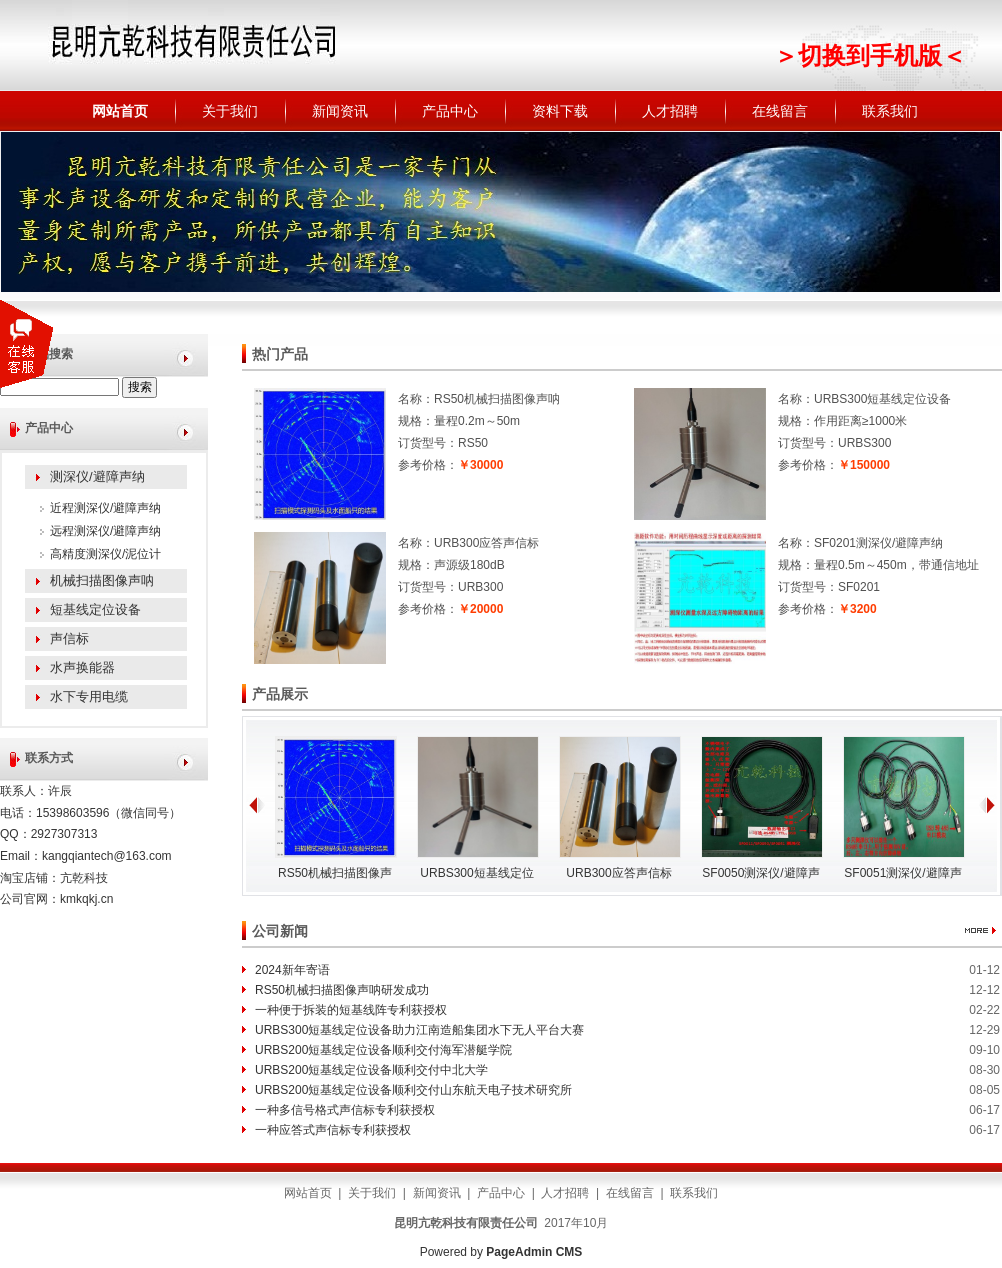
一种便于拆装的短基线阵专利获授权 (351, 1010)
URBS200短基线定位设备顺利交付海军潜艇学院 (383, 1050)
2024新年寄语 (292, 970)
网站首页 (120, 111)
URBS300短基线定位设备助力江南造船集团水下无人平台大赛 (419, 1030)
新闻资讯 (340, 111)
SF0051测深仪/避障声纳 (902, 877)
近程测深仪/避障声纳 (105, 508)
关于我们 (230, 111)
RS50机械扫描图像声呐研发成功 (342, 990)
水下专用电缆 (89, 696)
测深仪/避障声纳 (97, 476)
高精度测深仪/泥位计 (105, 554)
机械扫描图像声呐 (102, 580)
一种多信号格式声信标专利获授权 (345, 1110)
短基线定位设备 (95, 609)
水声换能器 (82, 667)
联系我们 (890, 111)
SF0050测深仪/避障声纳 (760, 877)
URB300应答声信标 (618, 873)
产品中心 (450, 111)
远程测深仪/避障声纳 (105, 531)
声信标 (69, 638)
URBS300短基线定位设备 (476, 877)
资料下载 (560, 111)
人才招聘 (670, 111)
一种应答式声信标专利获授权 (333, 1130)
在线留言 (780, 111)
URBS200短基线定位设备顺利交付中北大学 (371, 1070)
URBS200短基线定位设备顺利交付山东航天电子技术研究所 (413, 1090)
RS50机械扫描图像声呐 (335, 877)
